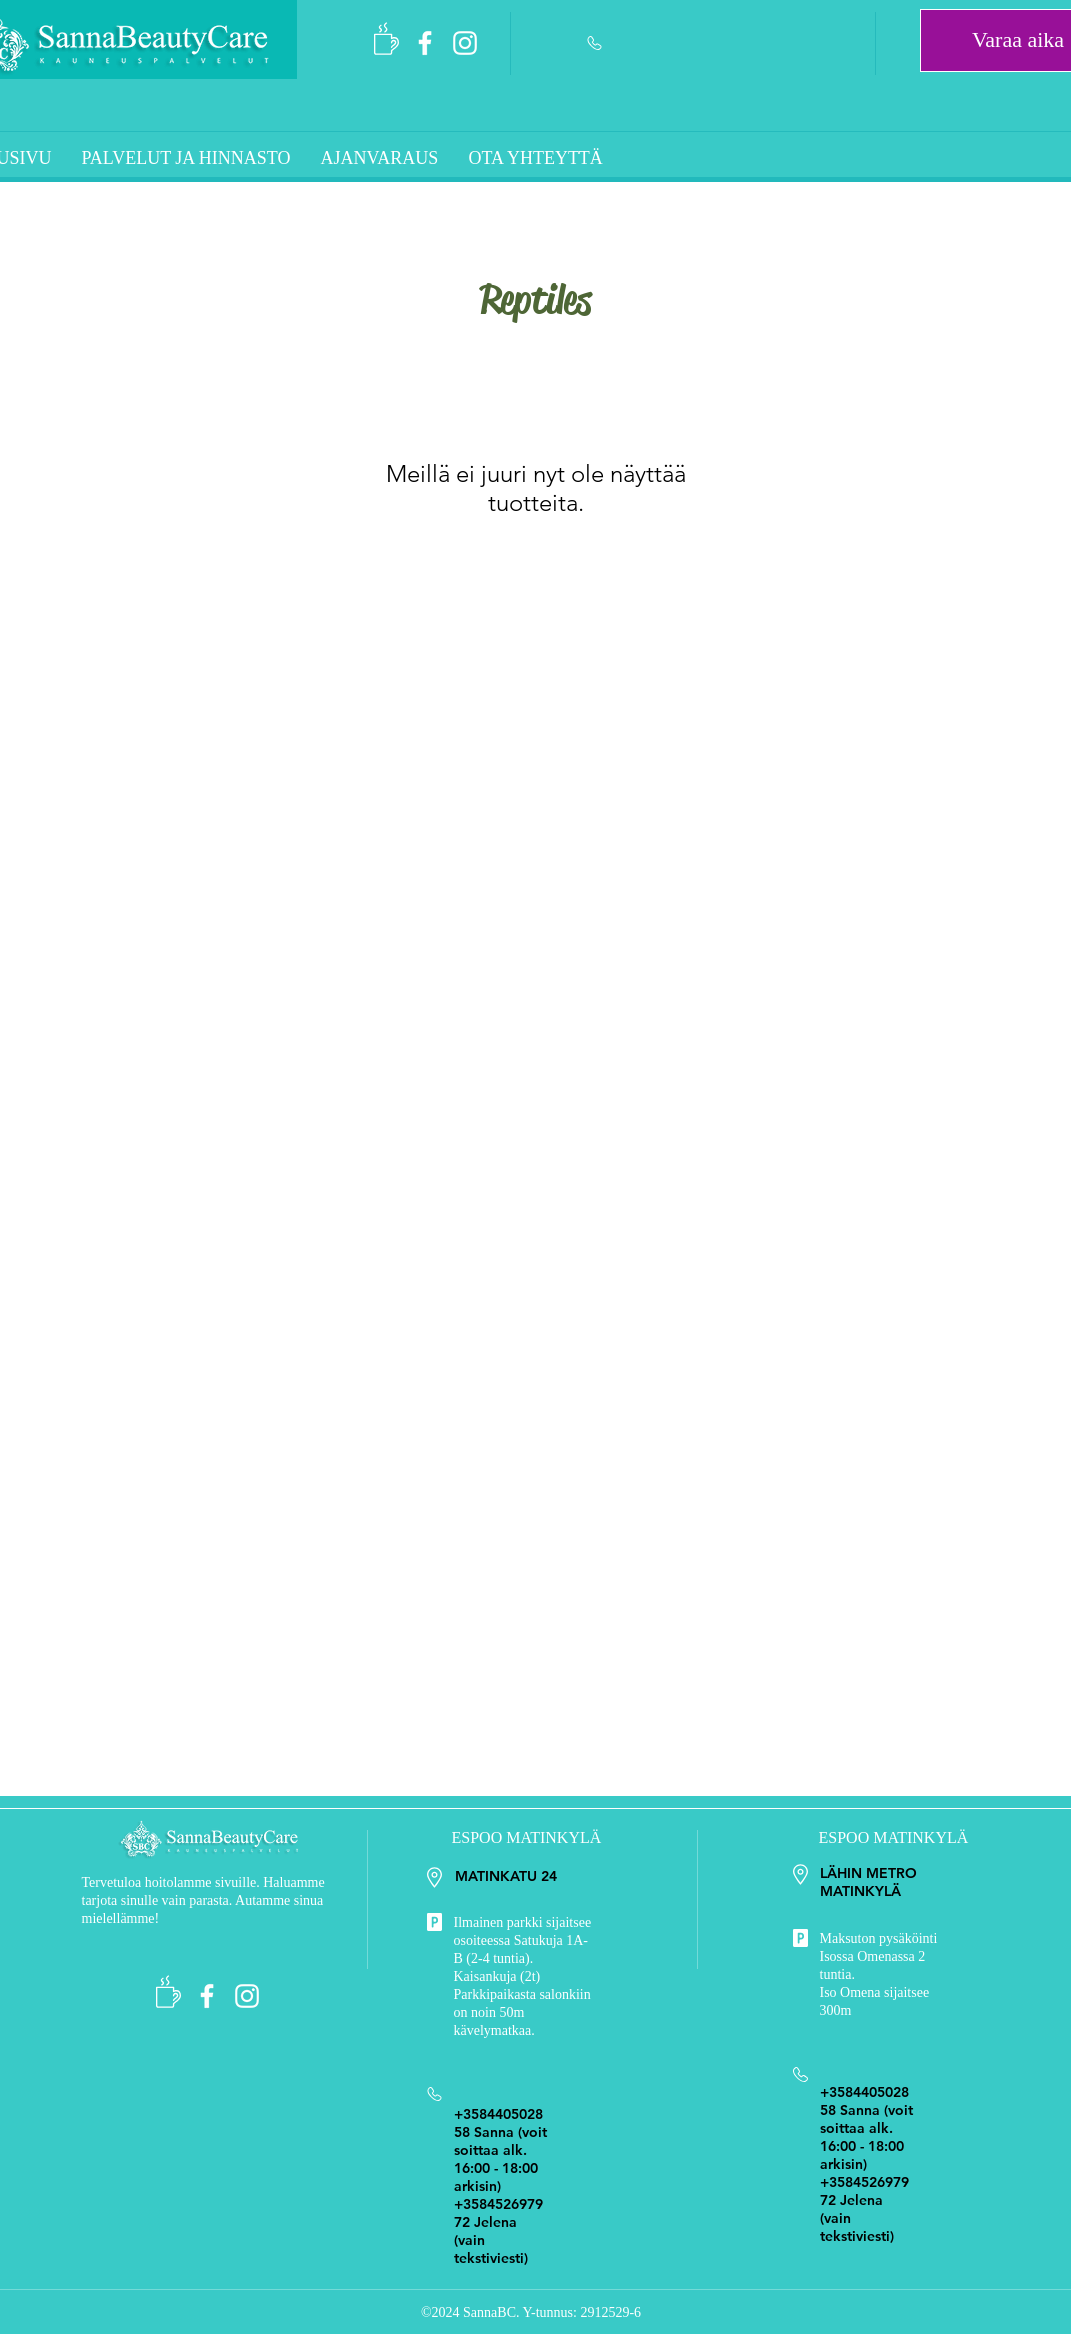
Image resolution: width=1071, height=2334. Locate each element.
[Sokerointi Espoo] (465, 43)
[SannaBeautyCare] (425, 43)
